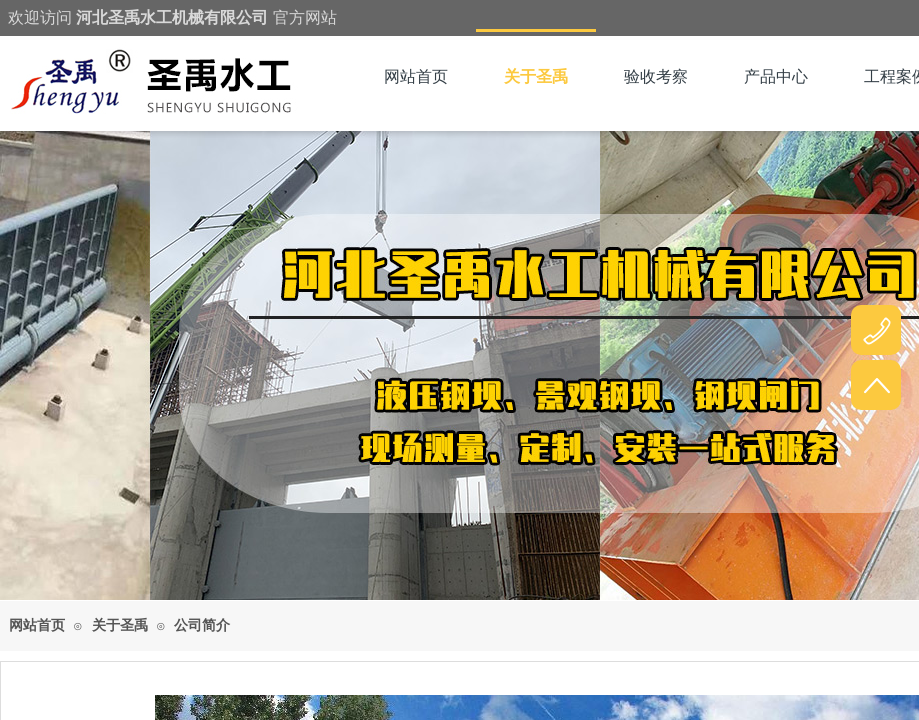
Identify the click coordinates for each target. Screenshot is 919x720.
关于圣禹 (536, 76)
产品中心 (776, 76)
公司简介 (202, 625)
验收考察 (656, 76)
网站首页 (416, 76)
